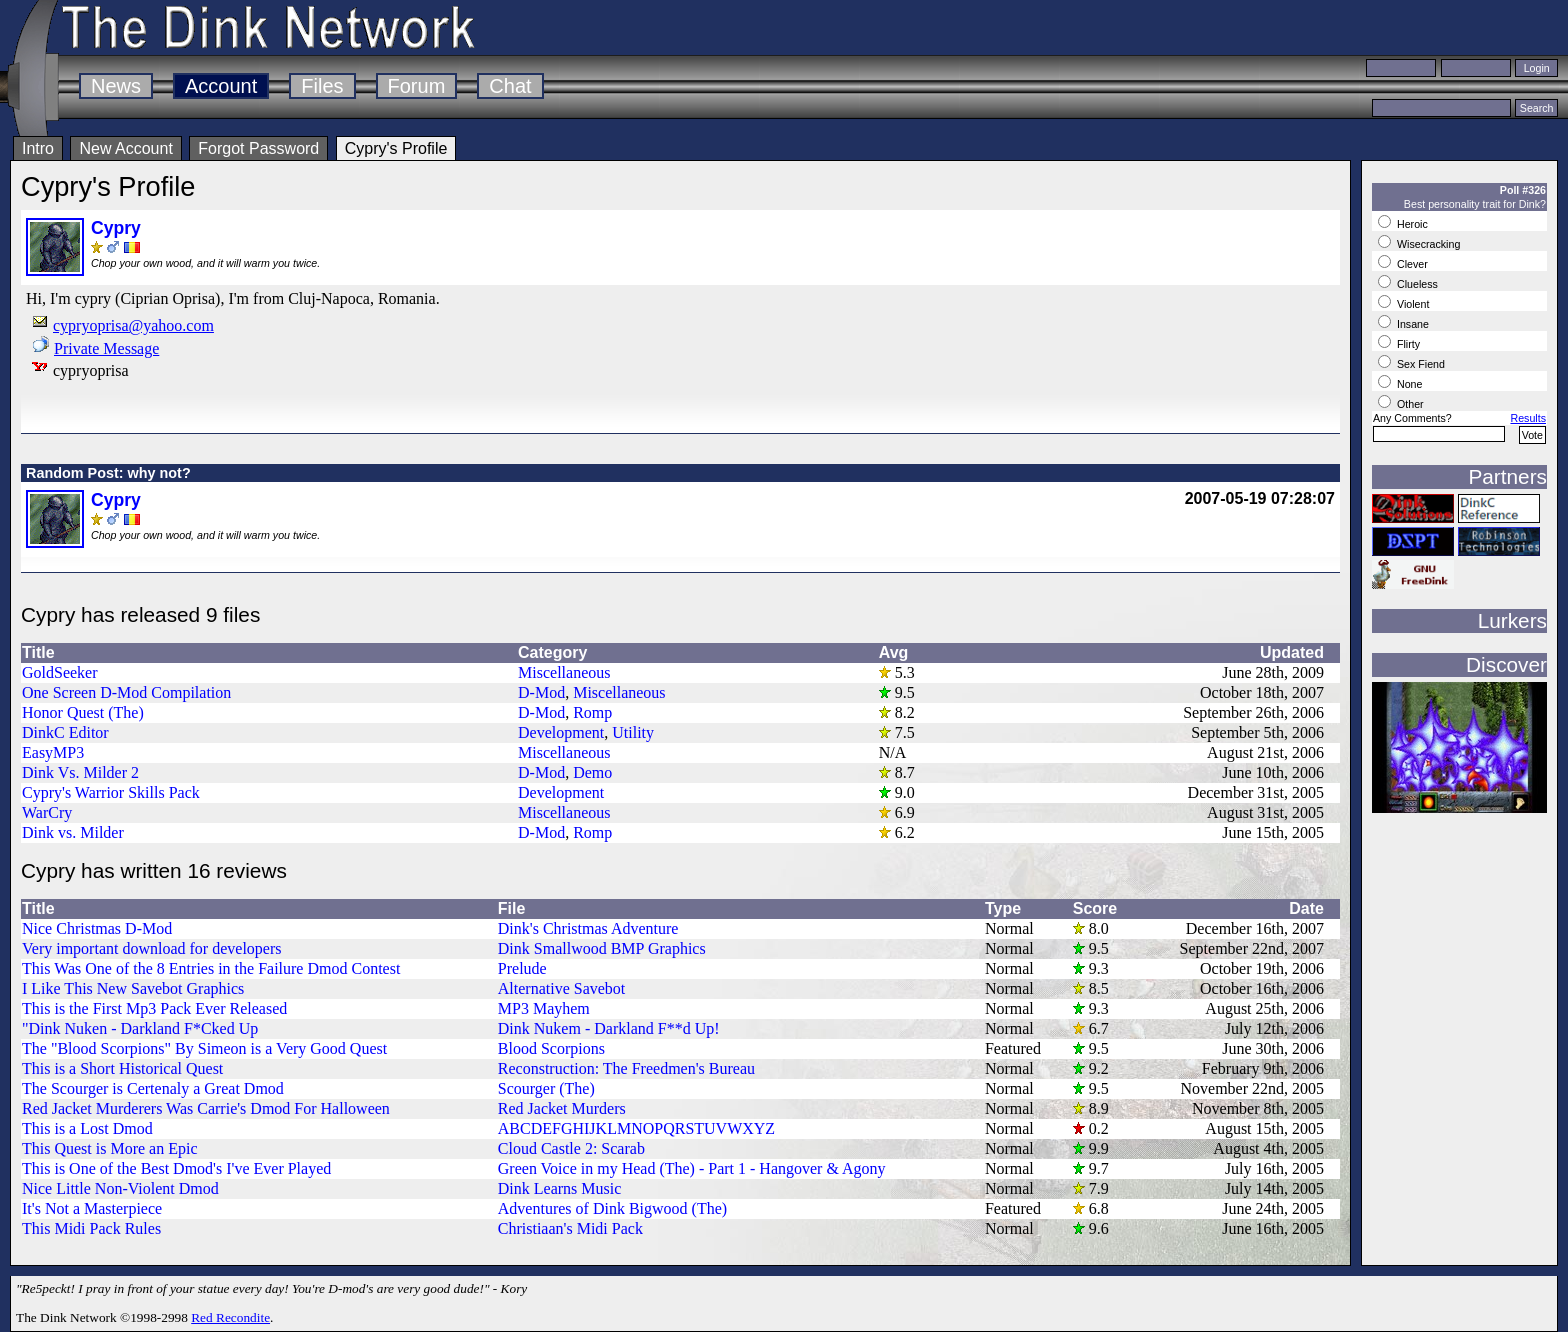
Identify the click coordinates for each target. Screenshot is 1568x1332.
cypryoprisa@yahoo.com (133, 325)
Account (221, 86)
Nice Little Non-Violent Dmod (120, 1188)
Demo (592, 772)
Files (322, 86)
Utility (633, 732)
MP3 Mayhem (544, 1008)
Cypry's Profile (396, 148)
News (116, 86)
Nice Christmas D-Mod (97, 928)
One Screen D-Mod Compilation (126, 692)
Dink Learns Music (560, 1188)
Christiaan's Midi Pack (570, 1228)
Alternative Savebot (562, 988)
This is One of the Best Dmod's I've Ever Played (176, 1168)
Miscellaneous (564, 672)
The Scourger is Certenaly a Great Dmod (153, 1088)
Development (561, 732)
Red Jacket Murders (562, 1108)
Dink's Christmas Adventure (588, 928)
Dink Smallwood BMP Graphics (602, 948)
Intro (38, 148)
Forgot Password (258, 148)
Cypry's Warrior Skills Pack (111, 792)
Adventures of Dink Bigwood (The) (612, 1208)
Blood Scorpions (551, 1048)
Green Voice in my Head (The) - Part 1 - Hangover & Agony (692, 1168)
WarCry (47, 812)
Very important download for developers (151, 948)
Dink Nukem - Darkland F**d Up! (609, 1028)
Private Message (106, 348)
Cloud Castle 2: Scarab (571, 1148)
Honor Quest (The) (83, 712)
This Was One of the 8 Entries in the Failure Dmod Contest (211, 968)
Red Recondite (230, 1317)
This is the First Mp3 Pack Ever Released (154, 1008)
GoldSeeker (60, 672)
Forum (417, 86)
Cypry (116, 228)
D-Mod (541, 692)
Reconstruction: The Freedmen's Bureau (626, 1068)
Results (1528, 418)
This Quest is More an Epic (110, 1148)
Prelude (522, 968)
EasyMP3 (53, 752)
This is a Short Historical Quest (122, 1068)
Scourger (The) (546, 1088)
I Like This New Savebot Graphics (133, 988)
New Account (125, 148)
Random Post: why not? (108, 473)
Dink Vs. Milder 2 (80, 772)
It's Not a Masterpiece (92, 1208)
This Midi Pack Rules (91, 1228)
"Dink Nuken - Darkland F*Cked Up (140, 1028)
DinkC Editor (65, 732)
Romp (592, 712)
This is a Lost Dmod (87, 1128)
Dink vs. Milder (73, 832)
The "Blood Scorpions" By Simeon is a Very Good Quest (204, 1048)
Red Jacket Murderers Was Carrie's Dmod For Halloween (206, 1108)
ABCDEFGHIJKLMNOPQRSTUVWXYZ (636, 1128)
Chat (510, 86)
